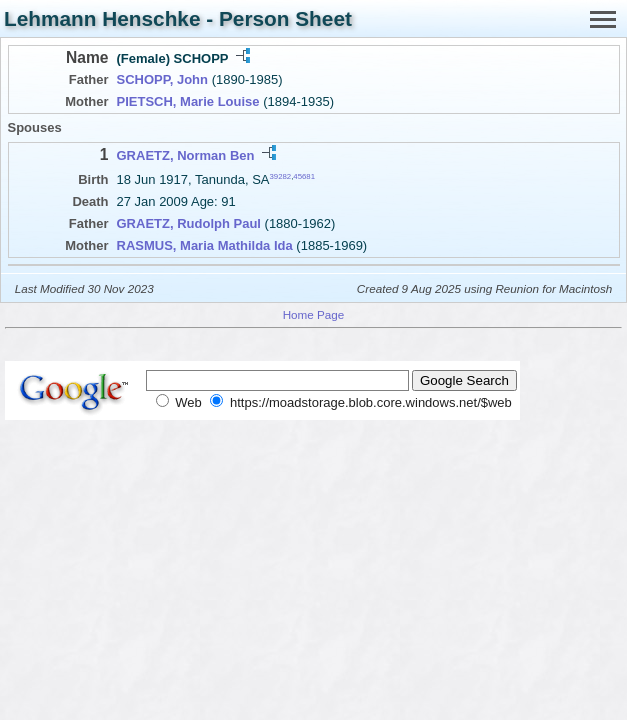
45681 (304, 176)
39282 (281, 176)
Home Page (314, 314)
